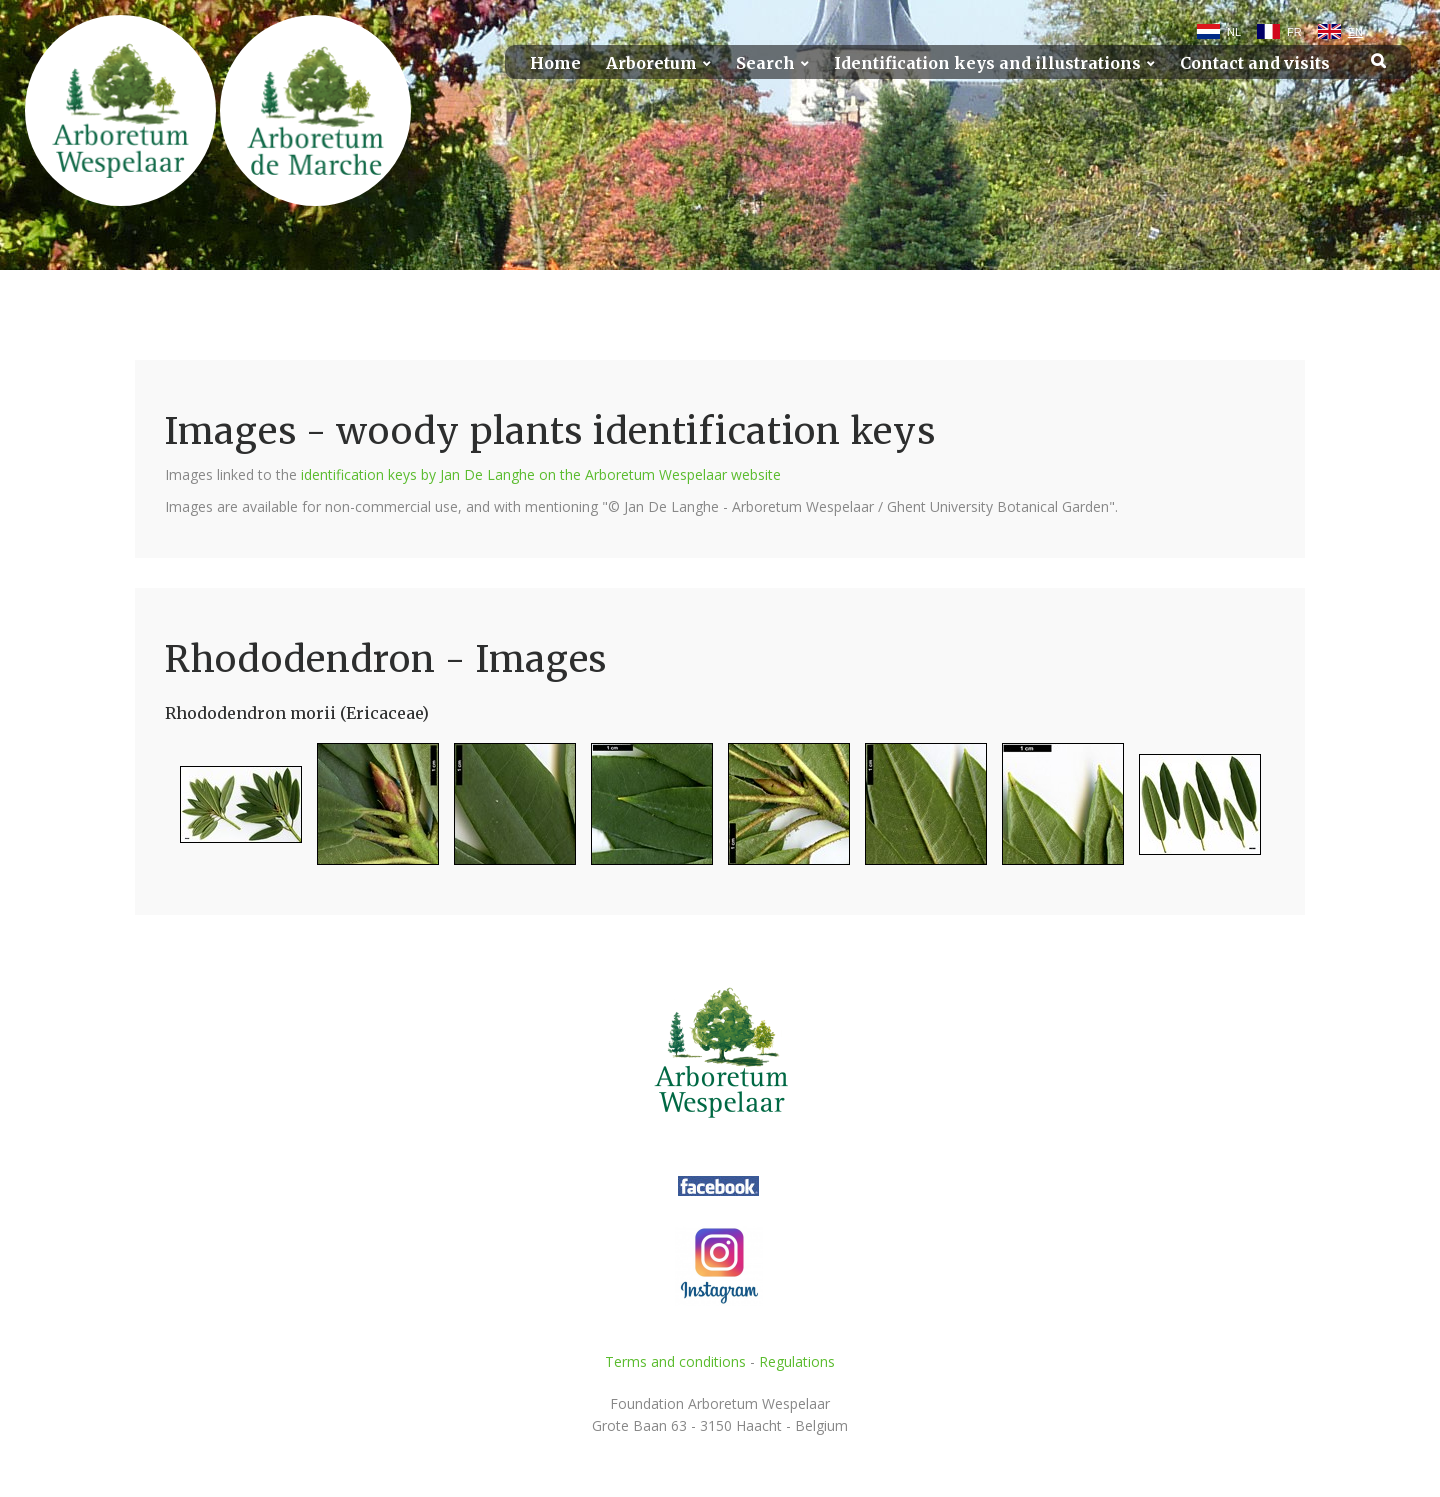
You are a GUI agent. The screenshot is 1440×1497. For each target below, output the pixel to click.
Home (555, 63)
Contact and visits (1255, 63)
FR (1294, 32)
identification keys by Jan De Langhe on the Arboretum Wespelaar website (541, 474)
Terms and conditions (675, 1361)
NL (1234, 32)
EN (1355, 32)
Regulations (797, 1361)
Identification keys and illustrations (987, 63)
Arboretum (651, 63)
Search (765, 63)
